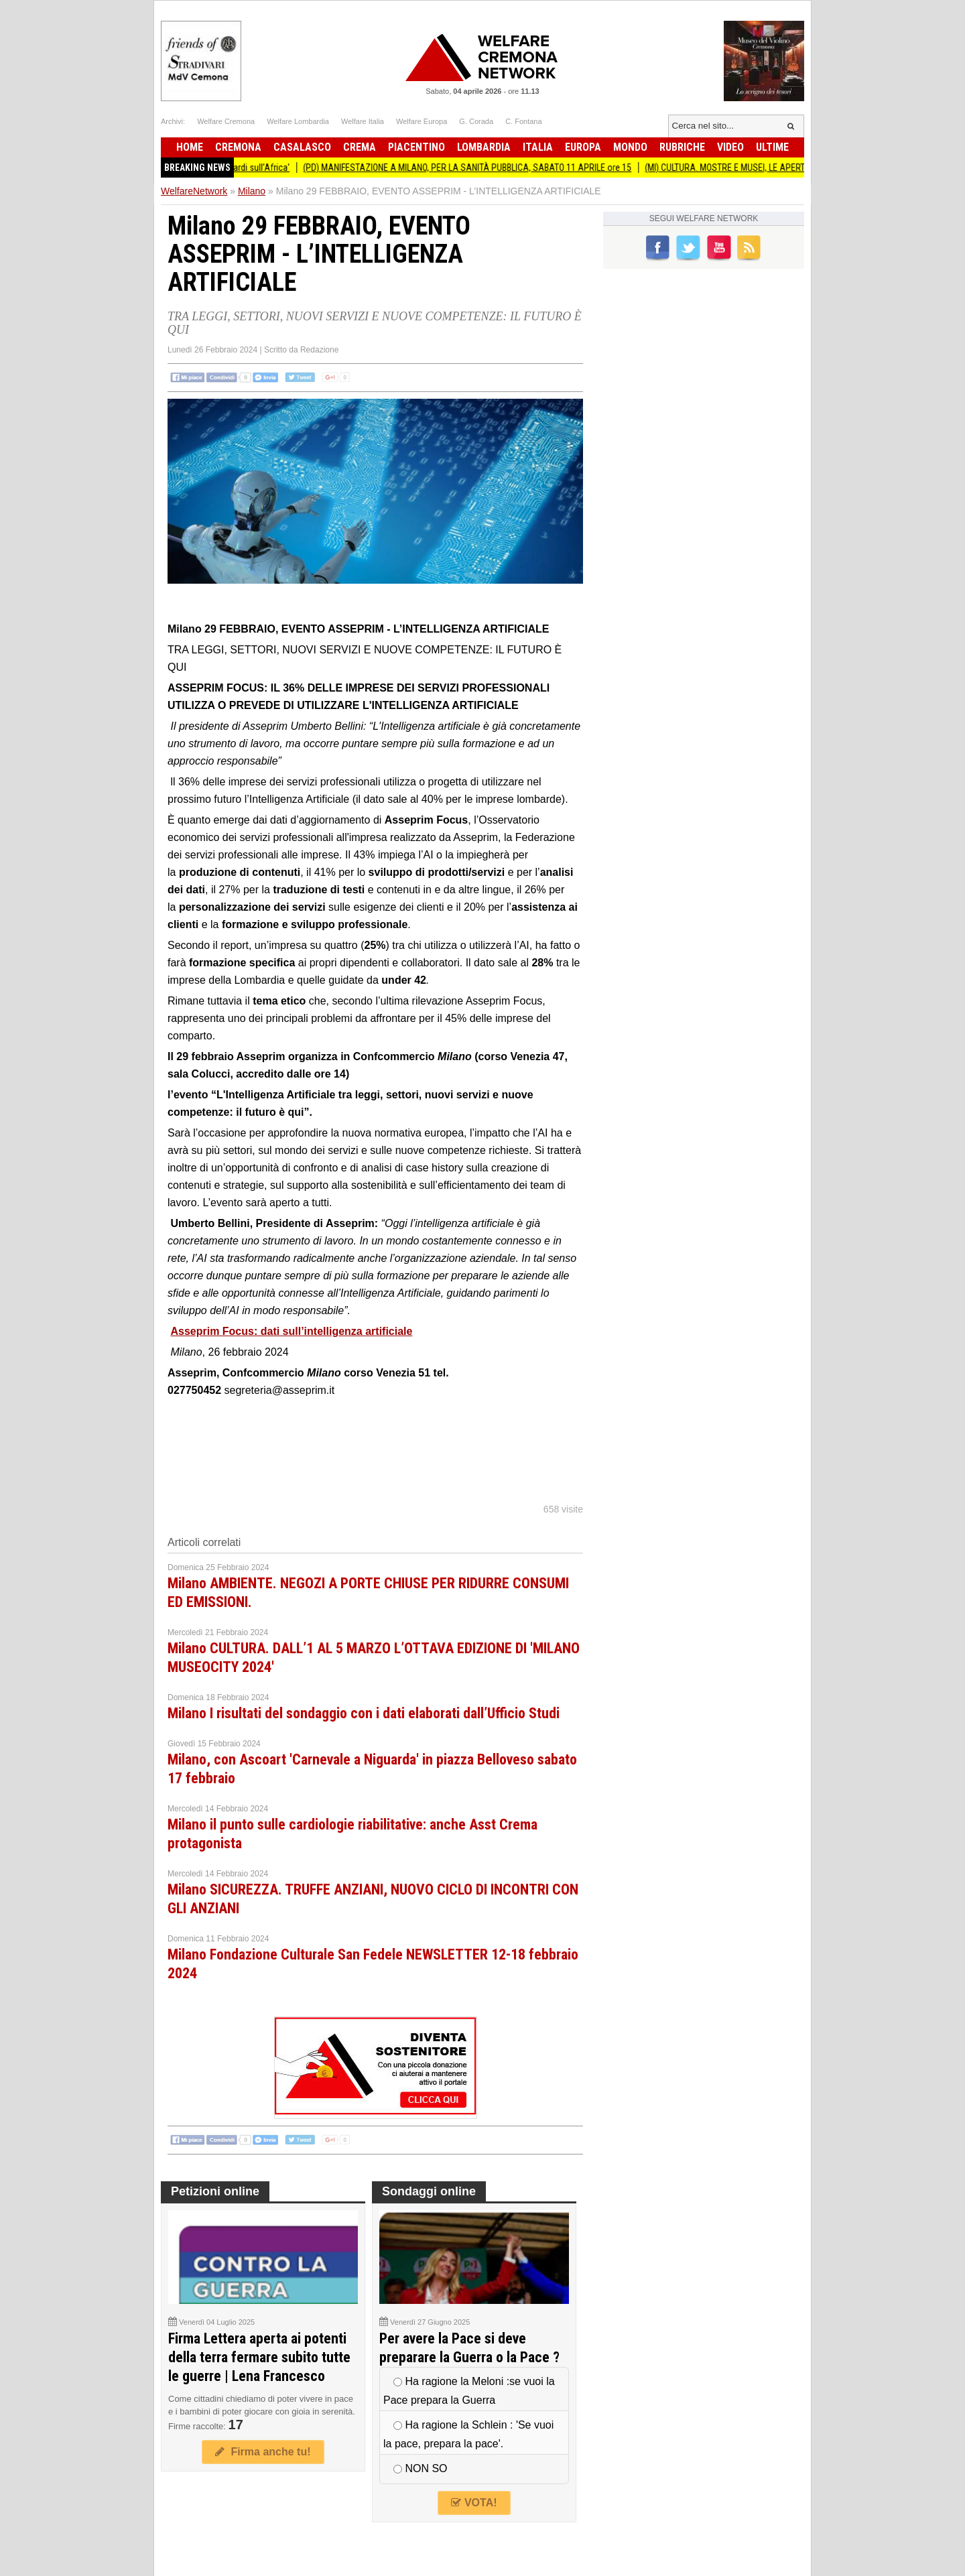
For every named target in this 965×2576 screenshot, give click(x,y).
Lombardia (484, 147)
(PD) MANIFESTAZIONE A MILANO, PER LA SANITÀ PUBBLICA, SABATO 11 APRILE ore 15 (476, 167)
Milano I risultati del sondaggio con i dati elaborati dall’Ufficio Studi (364, 1713)
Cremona (238, 147)
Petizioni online (215, 2191)
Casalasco (302, 147)
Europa (583, 147)
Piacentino (416, 147)
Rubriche (682, 147)
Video (730, 147)
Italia (538, 147)
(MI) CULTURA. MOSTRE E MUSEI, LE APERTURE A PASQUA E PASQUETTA (790, 167)
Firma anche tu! (262, 2451)
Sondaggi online (429, 2191)
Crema (359, 147)
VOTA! (474, 2502)
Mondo (630, 147)
